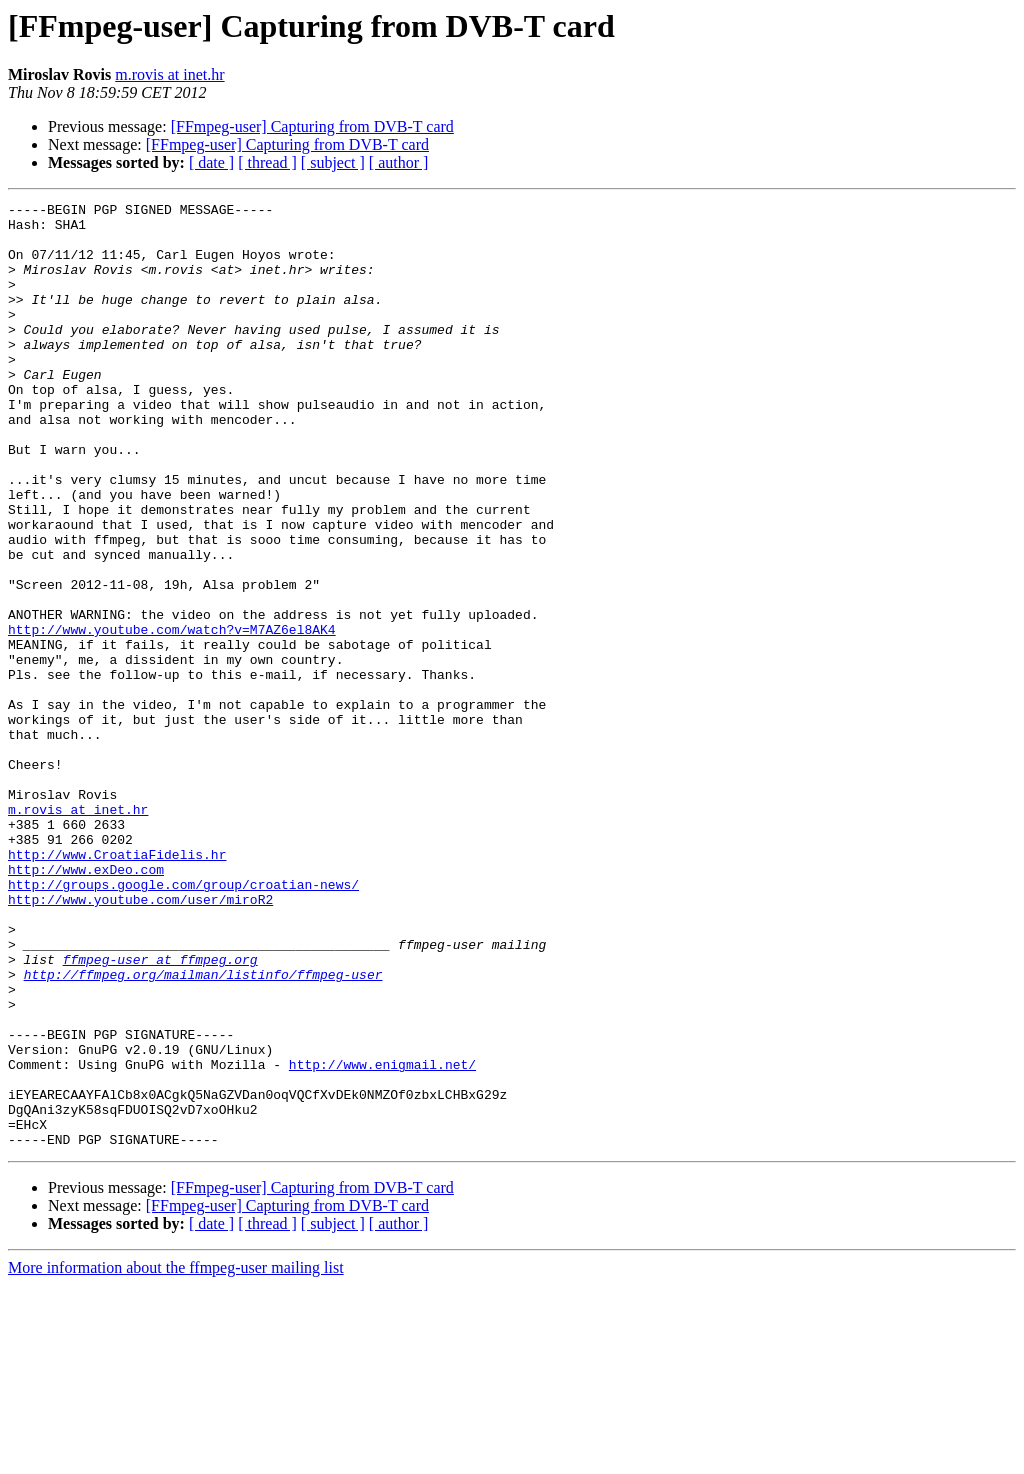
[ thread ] (267, 162)
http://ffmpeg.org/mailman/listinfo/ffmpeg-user (203, 1130)
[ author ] (399, 162)
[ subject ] (333, 162)
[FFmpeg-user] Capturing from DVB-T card (312, 126)
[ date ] (211, 162)
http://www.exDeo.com (86, 1004)
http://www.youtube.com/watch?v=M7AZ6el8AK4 (172, 716)
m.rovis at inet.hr (169, 74)
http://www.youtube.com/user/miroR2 (140, 1040)
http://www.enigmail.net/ (382, 1238)
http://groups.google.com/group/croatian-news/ (183, 1022)
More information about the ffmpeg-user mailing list (176, 1456)
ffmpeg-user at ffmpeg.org (160, 1112)
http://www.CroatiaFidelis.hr (117, 986)
